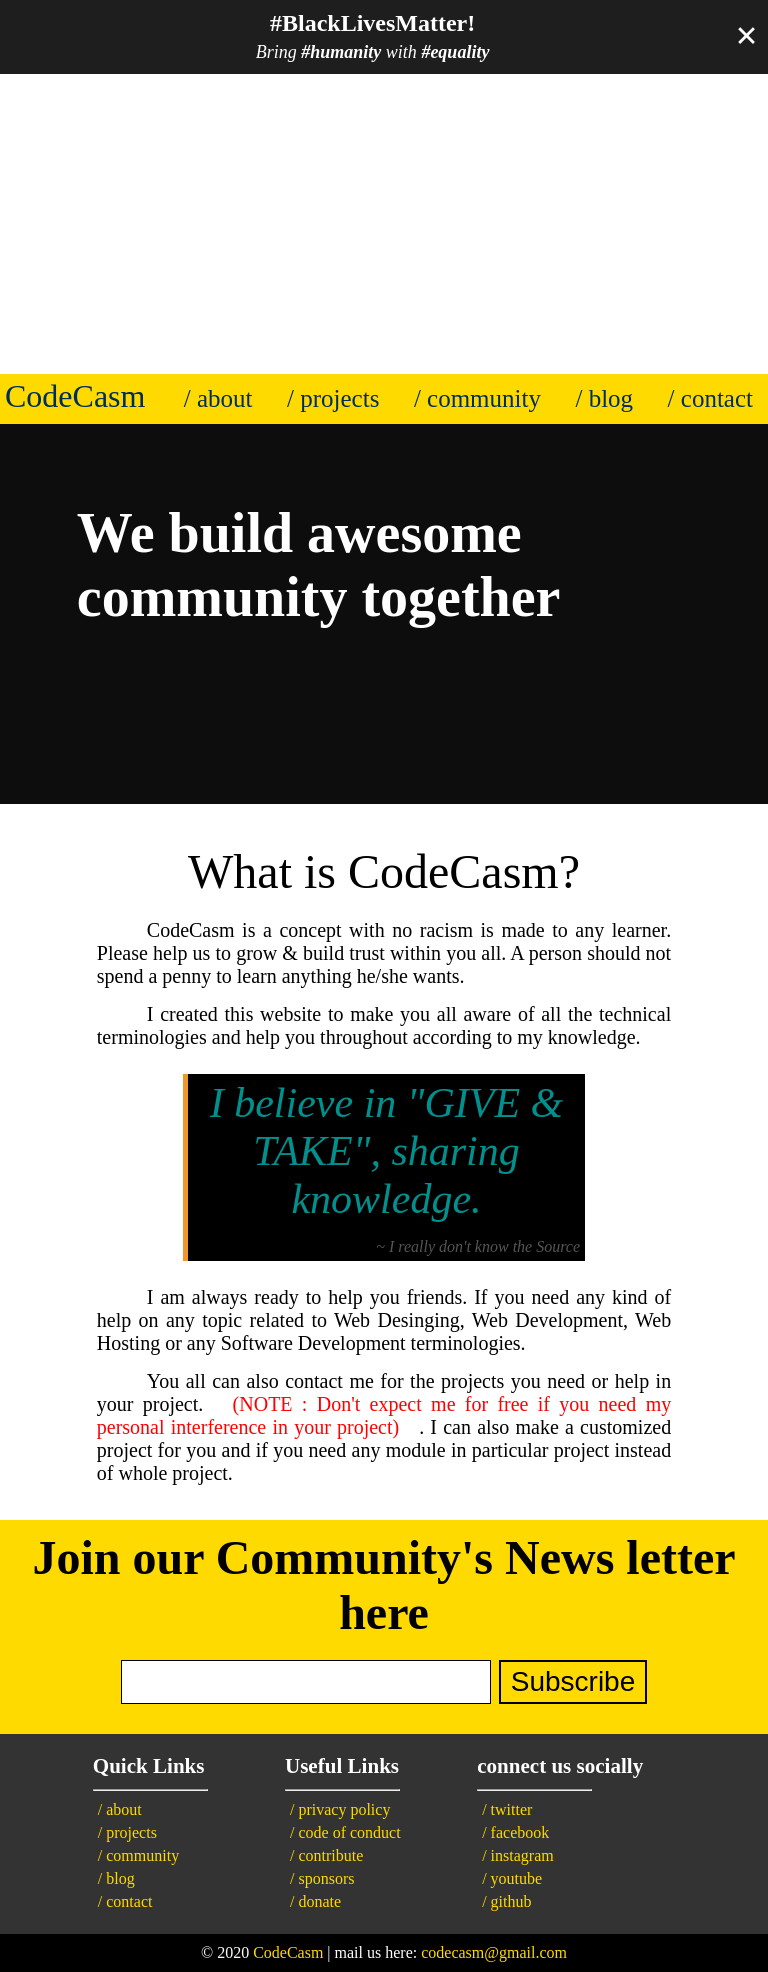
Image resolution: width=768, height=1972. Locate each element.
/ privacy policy (340, 1809)
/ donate (315, 1901)
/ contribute (326, 1855)
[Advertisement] (384, 224)
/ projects (333, 398)
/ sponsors (322, 1878)
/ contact (710, 398)
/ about (218, 398)
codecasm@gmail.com (494, 1952)
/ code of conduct (345, 1832)
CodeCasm (288, 1952)
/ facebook (515, 1832)
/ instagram (518, 1855)
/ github (506, 1901)
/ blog (604, 398)
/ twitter (507, 1809)
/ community (477, 398)
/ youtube (512, 1878)
